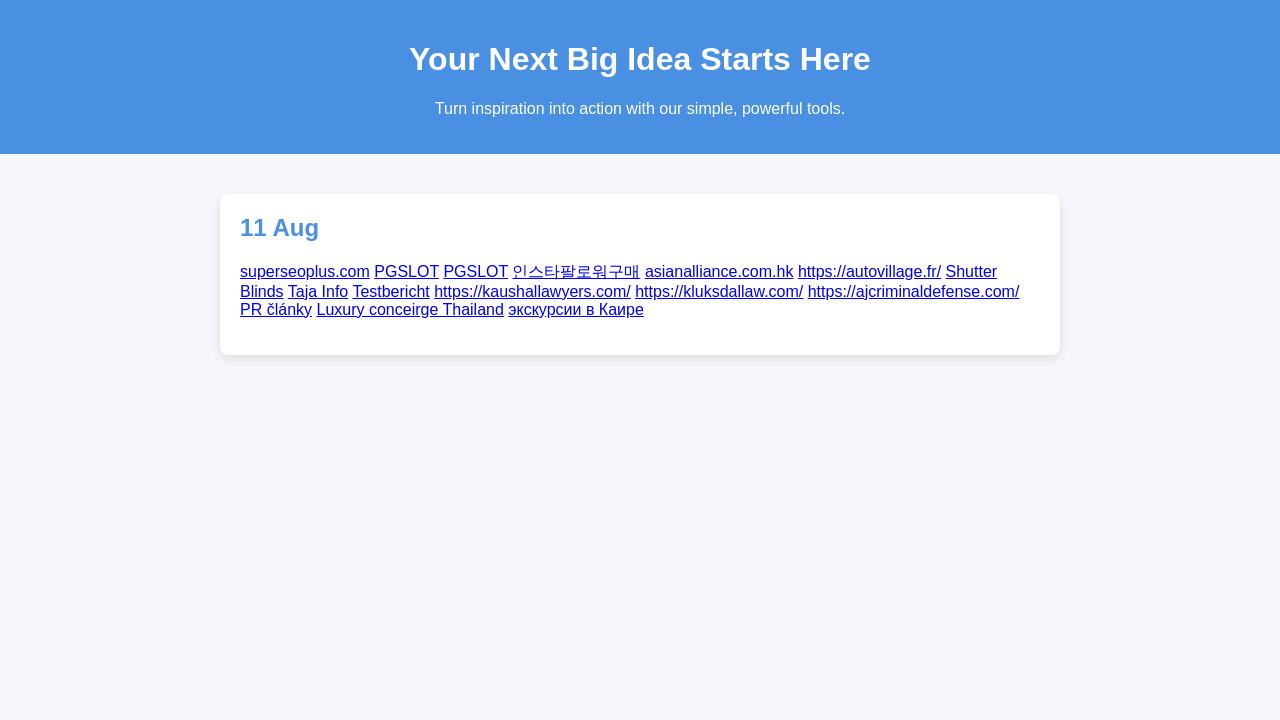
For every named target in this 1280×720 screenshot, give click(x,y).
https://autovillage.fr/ (869, 271)
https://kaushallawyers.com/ (532, 291)
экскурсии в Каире (575, 309)
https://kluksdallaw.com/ (719, 291)
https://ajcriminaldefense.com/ (914, 291)
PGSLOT (406, 271)
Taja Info (318, 291)
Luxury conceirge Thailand (409, 309)
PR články (276, 309)
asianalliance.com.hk (719, 271)
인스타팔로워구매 (576, 271)
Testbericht (390, 291)
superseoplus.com (305, 271)
